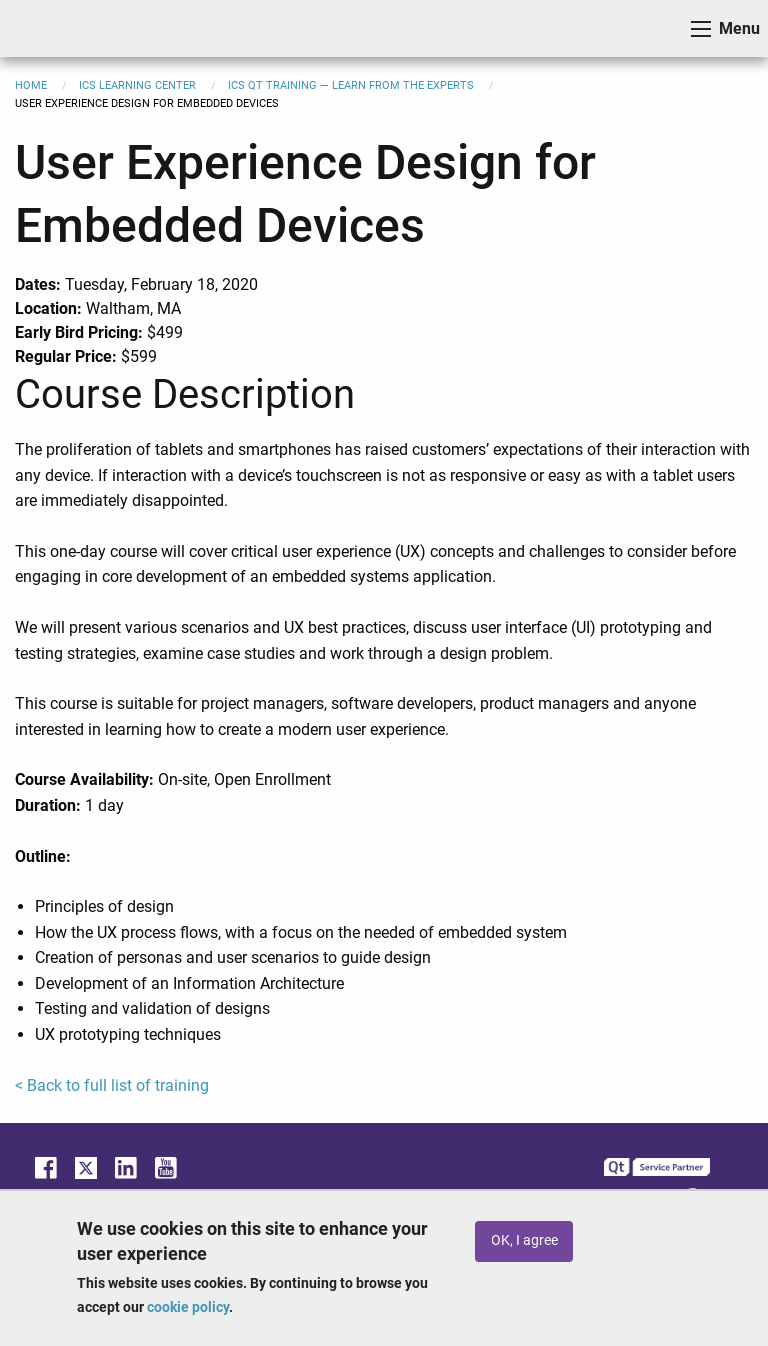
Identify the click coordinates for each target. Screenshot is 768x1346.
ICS (46, 28)
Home (31, 85)
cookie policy (188, 1307)
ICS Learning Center (137, 85)
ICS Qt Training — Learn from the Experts (351, 85)
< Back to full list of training (112, 1085)
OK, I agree (524, 1240)
